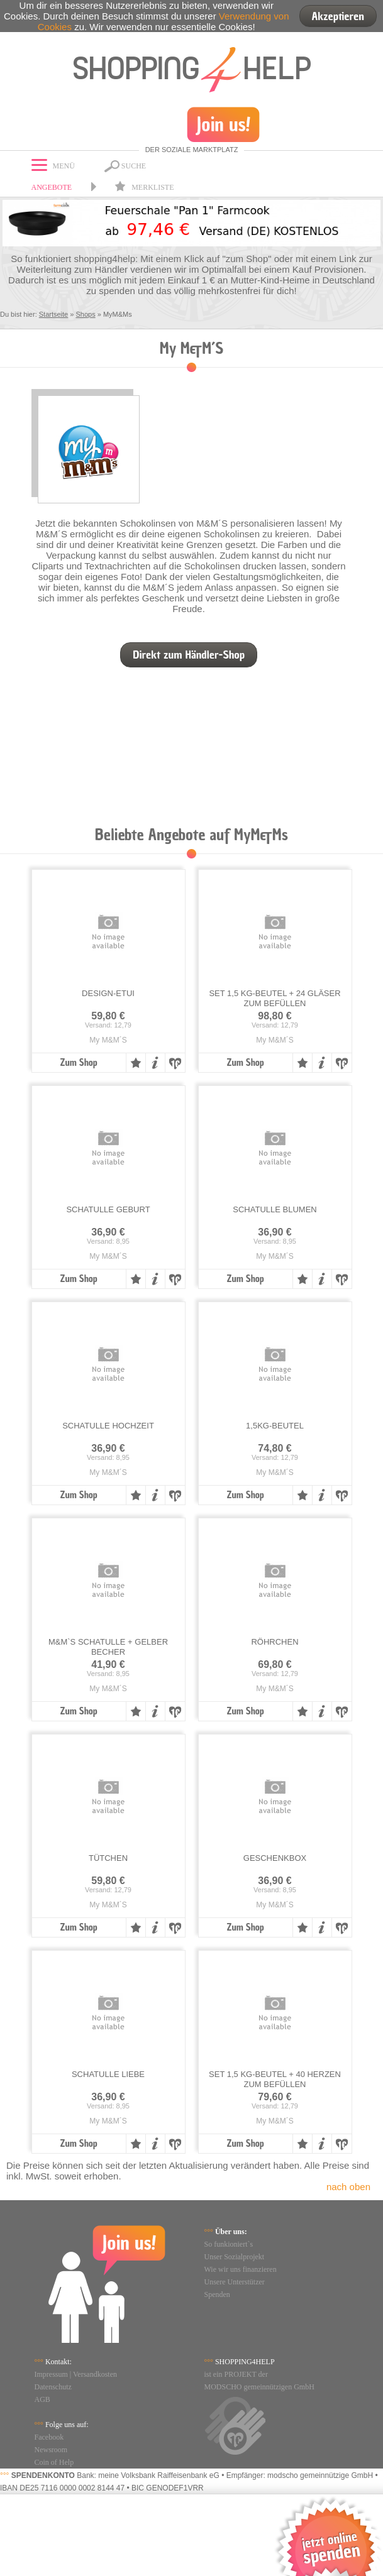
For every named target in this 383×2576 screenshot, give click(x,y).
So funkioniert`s (228, 2244)
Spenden (217, 2294)
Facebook (49, 2437)
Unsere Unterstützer (234, 2281)
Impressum (51, 2374)
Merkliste (144, 187)
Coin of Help (54, 2462)
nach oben (348, 2186)
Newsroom (51, 2449)
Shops (85, 314)
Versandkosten (95, 2374)
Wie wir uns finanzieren (240, 2269)
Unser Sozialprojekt (234, 2256)
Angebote (51, 187)
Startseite (53, 314)
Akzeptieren (338, 16)
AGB (42, 2399)
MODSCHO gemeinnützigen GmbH (259, 2386)
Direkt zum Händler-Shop (189, 654)
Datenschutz (53, 2386)
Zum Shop (78, 1062)
